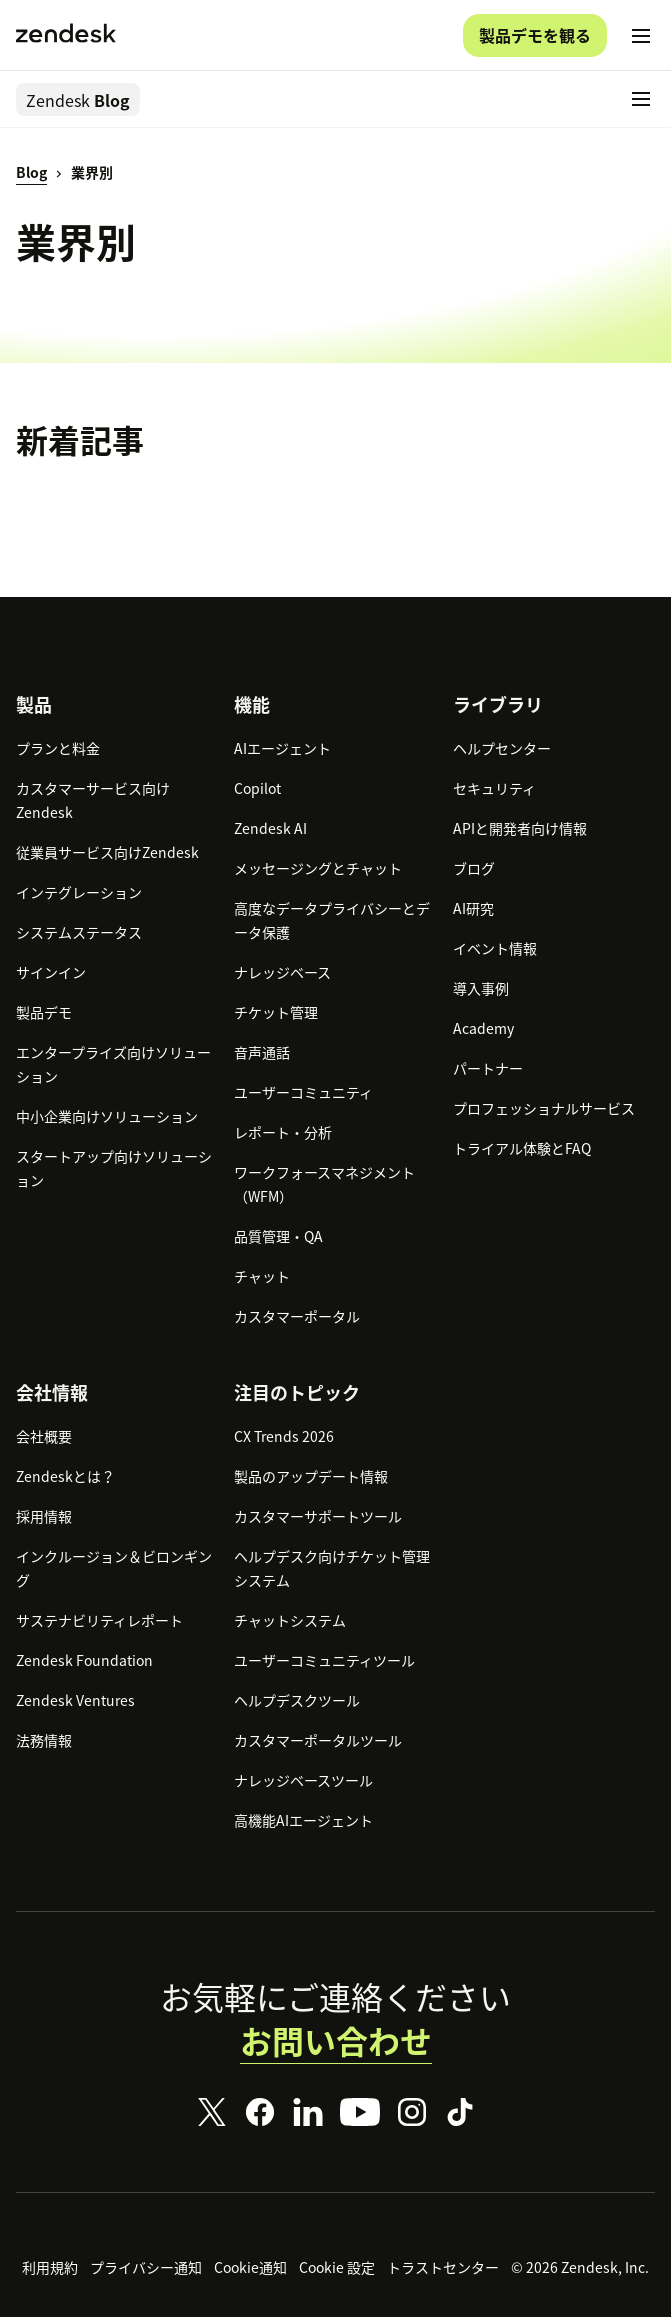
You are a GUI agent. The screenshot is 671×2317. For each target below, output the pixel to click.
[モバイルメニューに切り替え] (641, 36)
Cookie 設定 (337, 2267)
